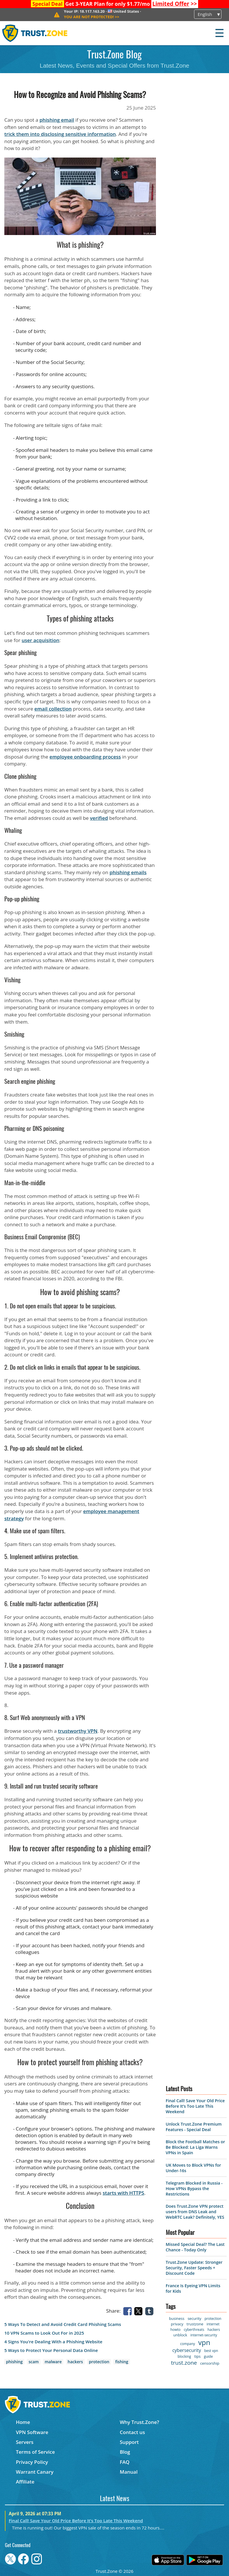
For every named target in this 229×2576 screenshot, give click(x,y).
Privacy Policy (32, 2462)
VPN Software (32, 2432)
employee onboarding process (85, 756)
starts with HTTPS (123, 2192)
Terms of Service (35, 2452)
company (187, 2343)
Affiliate (25, 2481)
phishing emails (127, 872)
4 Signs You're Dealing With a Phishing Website (53, 2341)
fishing (121, 2361)
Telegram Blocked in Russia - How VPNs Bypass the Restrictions (194, 2188)
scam (34, 2361)
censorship (209, 2363)
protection (99, 2361)
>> (174, 4)
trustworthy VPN (78, 1731)
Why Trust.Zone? (139, 2422)
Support (129, 2442)
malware (53, 2361)
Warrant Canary (34, 2471)
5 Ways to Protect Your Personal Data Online (51, 2350)
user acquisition (40, 640)
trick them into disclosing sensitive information (60, 134)
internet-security (203, 2335)
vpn (204, 2342)
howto (175, 2329)
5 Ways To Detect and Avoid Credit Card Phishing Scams (62, 2324)
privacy (177, 2324)
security (194, 2318)
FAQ (125, 2462)
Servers (24, 2442)
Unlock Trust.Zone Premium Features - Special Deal (194, 2126)
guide (208, 2356)
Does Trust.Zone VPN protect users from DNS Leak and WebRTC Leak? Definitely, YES (195, 2211)
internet (212, 2324)
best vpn (211, 2350)
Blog (125, 2452)
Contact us (132, 2432)
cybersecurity (186, 2350)
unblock (180, 2335)
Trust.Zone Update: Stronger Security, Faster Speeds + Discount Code (194, 2267)
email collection (53, 708)
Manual (129, 2471)
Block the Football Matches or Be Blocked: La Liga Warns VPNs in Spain (195, 2147)
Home (23, 2422)
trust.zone (184, 2362)
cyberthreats (194, 2329)
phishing (14, 2361)
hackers (75, 2361)
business (176, 2318)
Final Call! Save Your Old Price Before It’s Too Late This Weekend (195, 2106)
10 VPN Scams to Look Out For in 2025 (44, 2333)
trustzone (195, 2324)
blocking (184, 2356)
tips (197, 2356)
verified (99, 818)
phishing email (57, 119)
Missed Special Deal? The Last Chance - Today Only (195, 2247)
